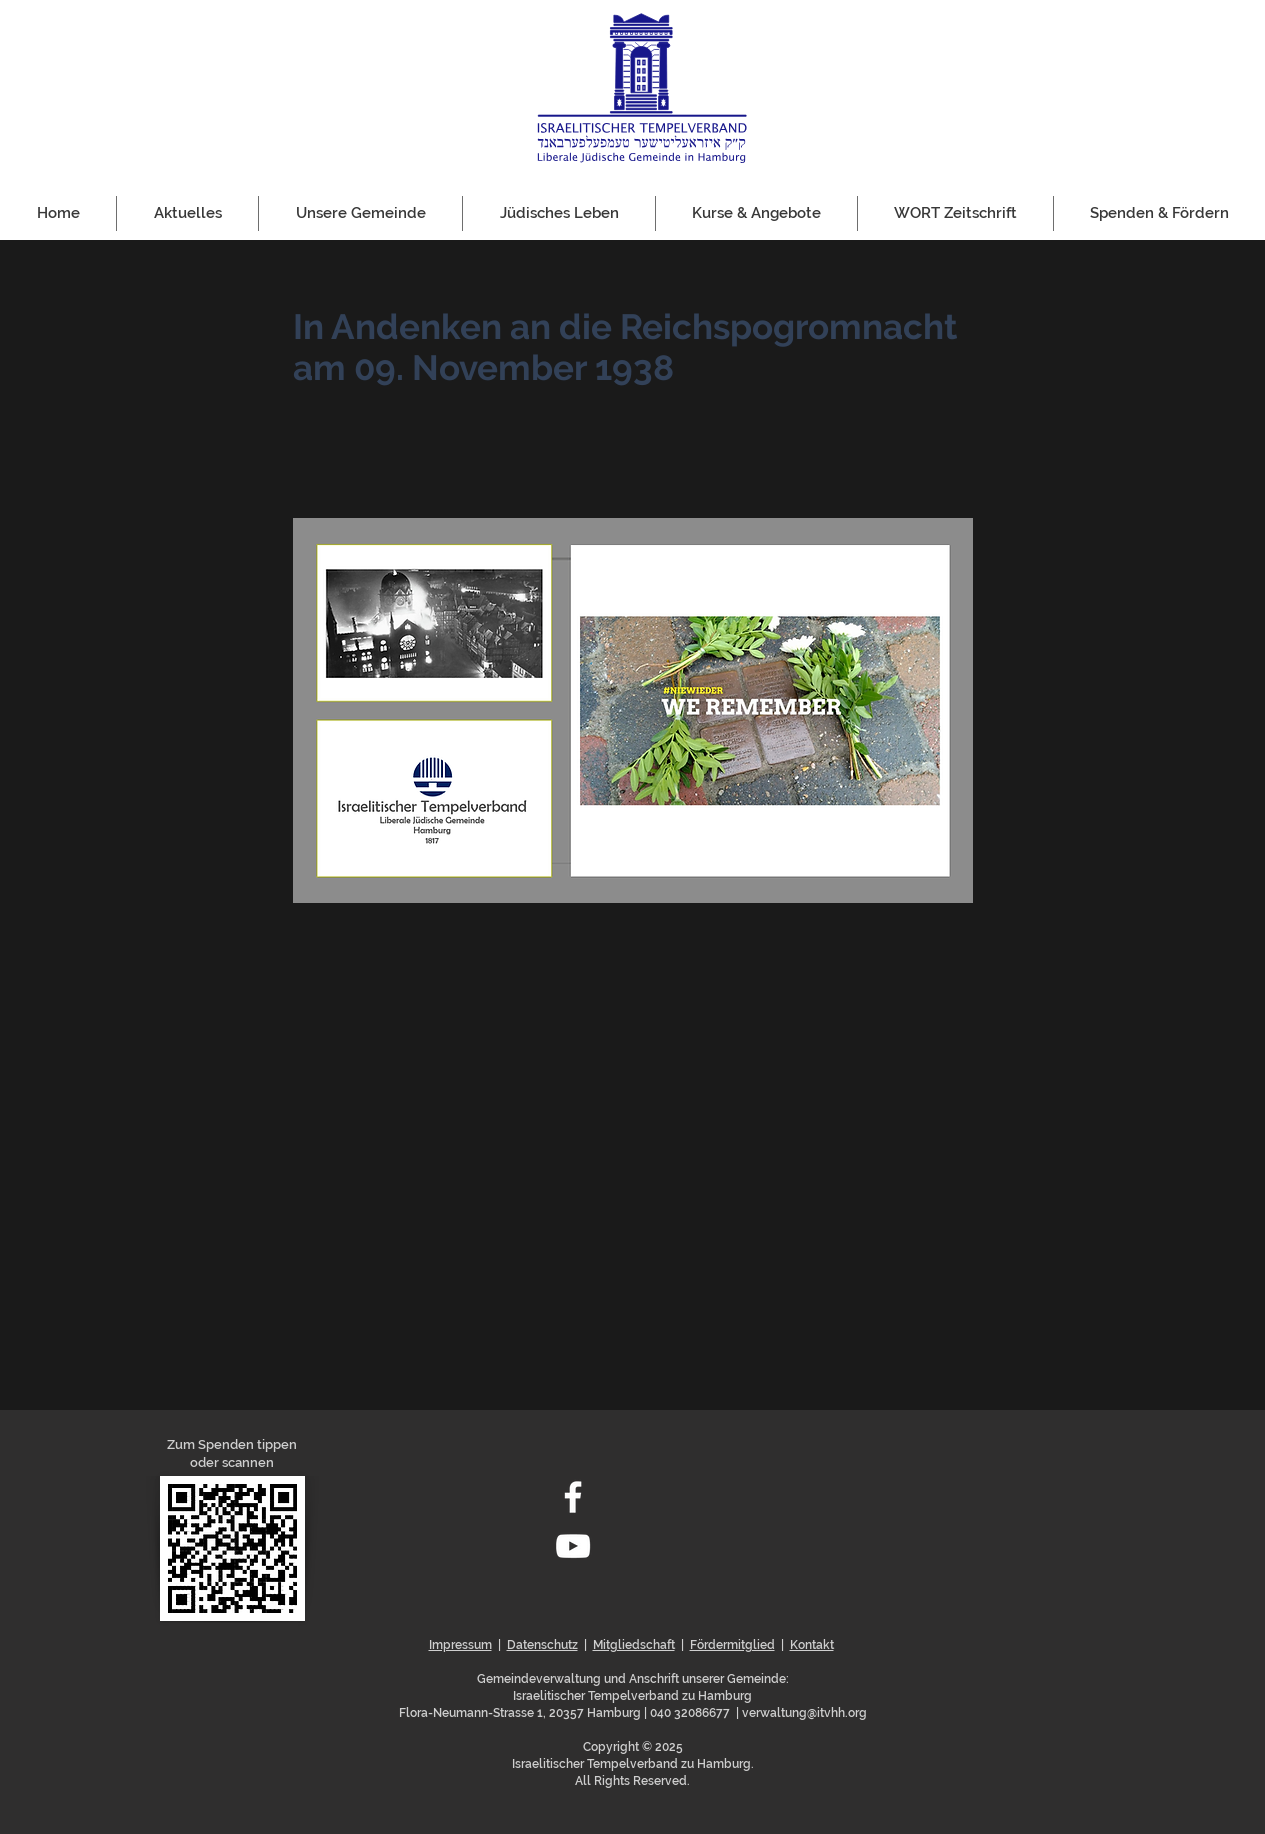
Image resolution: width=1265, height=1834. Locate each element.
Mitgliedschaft (634, 1645)
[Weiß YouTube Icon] (573, 1546)
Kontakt (812, 1645)
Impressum (460, 1645)
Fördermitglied (732, 1645)
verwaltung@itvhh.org (804, 1713)
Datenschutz (542, 1645)
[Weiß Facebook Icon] (573, 1497)
